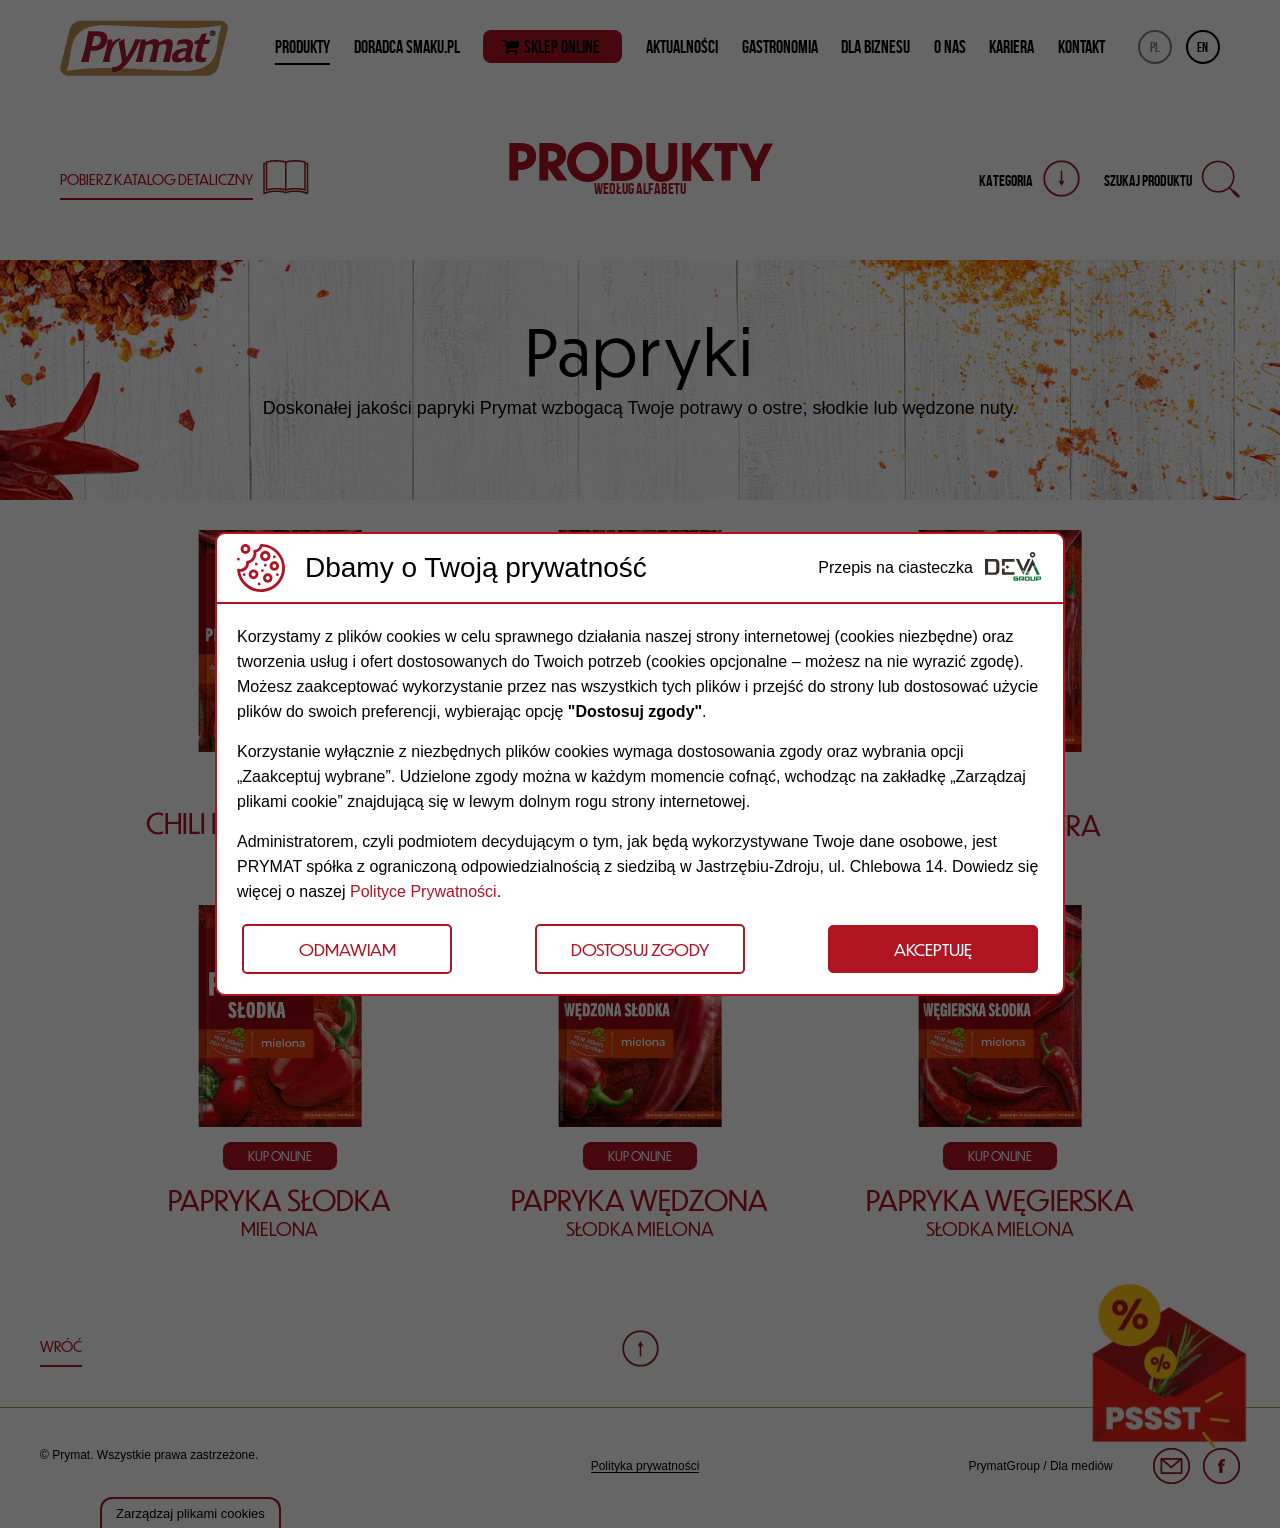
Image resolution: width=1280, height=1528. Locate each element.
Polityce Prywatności (423, 891)
